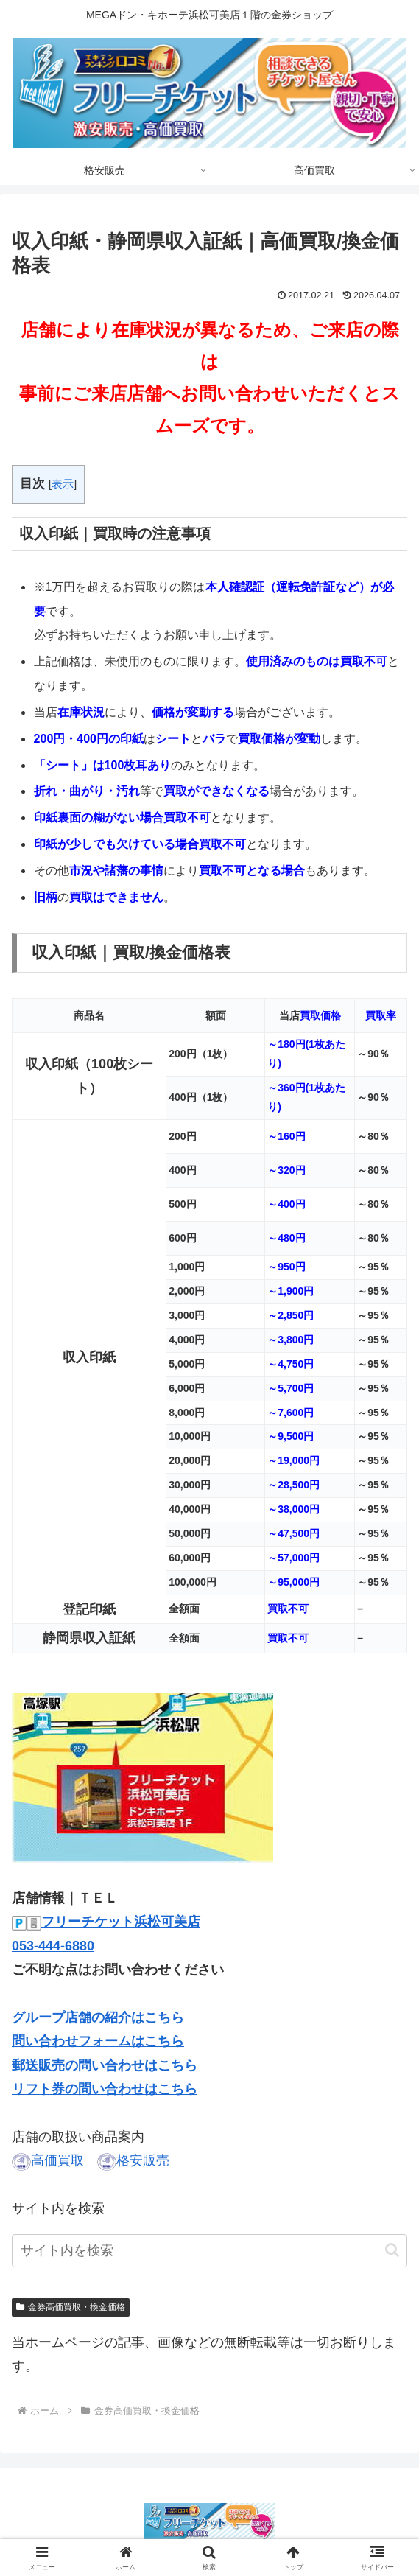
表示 (63, 483)
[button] (392, 2249)
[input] (209, 2250)
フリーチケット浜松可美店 (120, 1921)
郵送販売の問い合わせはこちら (104, 2065)
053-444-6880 (53, 1946)
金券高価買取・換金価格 (70, 2307)
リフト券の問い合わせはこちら (104, 2089)
